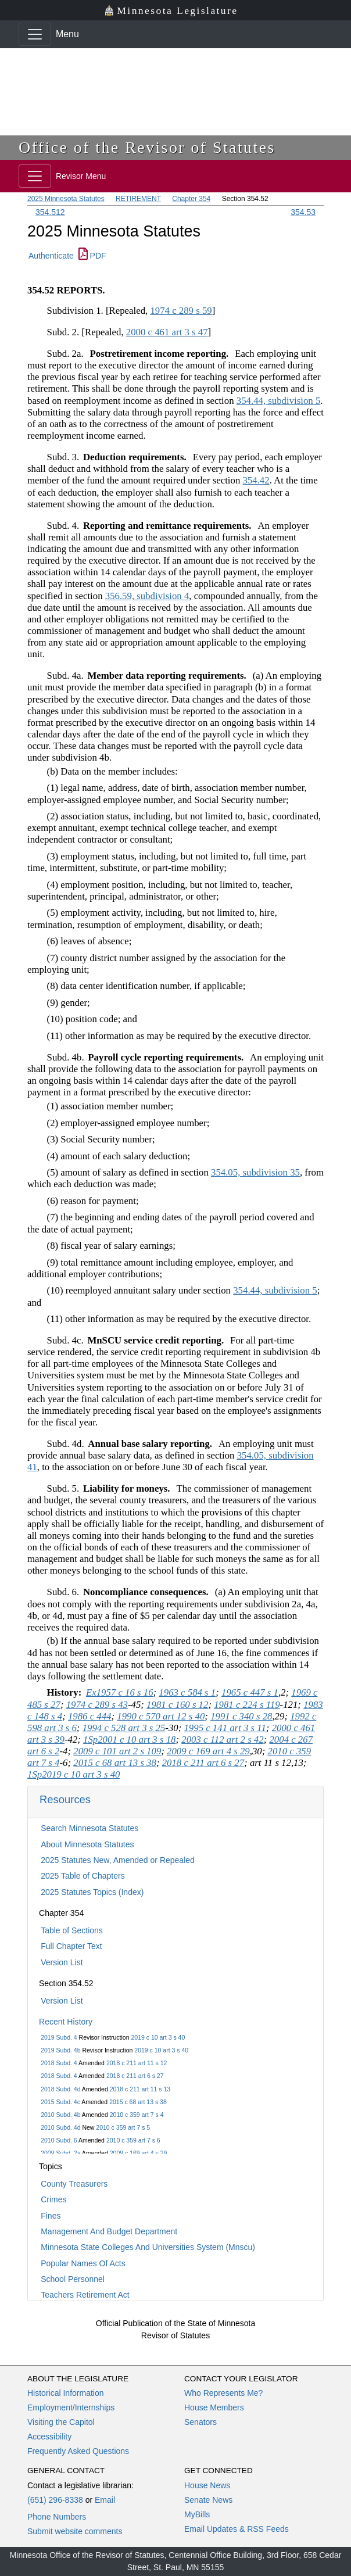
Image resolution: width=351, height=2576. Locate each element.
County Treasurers (74, 2183)
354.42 (255, 480)
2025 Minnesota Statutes (66, 199)
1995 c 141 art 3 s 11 (225, 1727)
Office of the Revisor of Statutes (147, 147)
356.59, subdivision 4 (147, 595)
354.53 (303, 212)
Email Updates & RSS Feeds (236, 2529)
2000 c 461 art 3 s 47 (167, 332)
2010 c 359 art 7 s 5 (123, 2127)
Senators (200, 2422)
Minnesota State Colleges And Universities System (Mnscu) (148, 2247)
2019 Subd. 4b (60, 2050)
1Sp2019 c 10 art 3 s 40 (73, 1774)
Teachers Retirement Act (85, 2294)
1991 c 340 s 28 (241, 1716)
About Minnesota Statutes (87, 1844)
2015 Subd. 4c (60, 2101)
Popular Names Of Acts (83, 2263)
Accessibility (49, 2436)
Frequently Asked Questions (78, 2451)
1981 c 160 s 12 (177, 1704)
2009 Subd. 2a (60, 2152)
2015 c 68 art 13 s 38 (138, 2101)
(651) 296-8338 (55, 2500)
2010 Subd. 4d (60, 2127)
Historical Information (65, 2393)
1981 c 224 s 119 (247, 1704)
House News (207, 2485)
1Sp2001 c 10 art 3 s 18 (129, 1739)
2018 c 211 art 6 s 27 (135, 2075)
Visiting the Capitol (61, 2422)
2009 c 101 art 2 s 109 (117, 1751)
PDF (92, 255)
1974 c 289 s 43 (97, 1704)
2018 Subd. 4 (59, 2062)
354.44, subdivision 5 (279, 400)
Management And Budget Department (109, 2231)
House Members (214, 2407)
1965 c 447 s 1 (249, 1692)
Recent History (65, 2021)
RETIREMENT (138, 199)
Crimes (53, 2199)
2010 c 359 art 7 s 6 (133, 2140)
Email (105, 2500)
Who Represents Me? (223, 2393)
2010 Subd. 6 (59, 2140)
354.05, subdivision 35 (255, 1172)
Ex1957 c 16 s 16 (119, 1692)
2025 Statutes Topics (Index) (92, 1892)
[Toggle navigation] (35, 34)
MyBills (197, 2514)
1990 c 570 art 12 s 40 (161, 1716)
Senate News (208, 2500)
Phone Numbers (56, 2516)
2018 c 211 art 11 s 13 (140, 2089)
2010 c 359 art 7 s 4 (137, 2114)
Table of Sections (72, 1930)
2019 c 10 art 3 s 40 (158, 2037)
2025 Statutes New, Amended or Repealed (118, 1860)
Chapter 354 (191, 199)
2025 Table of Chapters (83, 1875)
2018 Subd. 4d (60, 2089)
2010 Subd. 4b (60, 2114)
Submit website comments (74, 2531)
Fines (50, 2215)
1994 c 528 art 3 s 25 (124, 1727)
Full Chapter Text (71, 1946)
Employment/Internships (70, 2407)
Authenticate (51, 255)
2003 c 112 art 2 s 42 (222, 1739)
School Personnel (73, 2279)
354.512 (50, 212)
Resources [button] (65, 1799)
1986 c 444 (90, 1716)
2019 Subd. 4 (59, 2037)
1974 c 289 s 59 (181, 310)
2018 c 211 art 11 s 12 (136, 2062)
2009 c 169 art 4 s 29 (138, 2152)
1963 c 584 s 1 (187, 1692)
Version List (62, 1962)
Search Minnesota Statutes (89, 1828)
